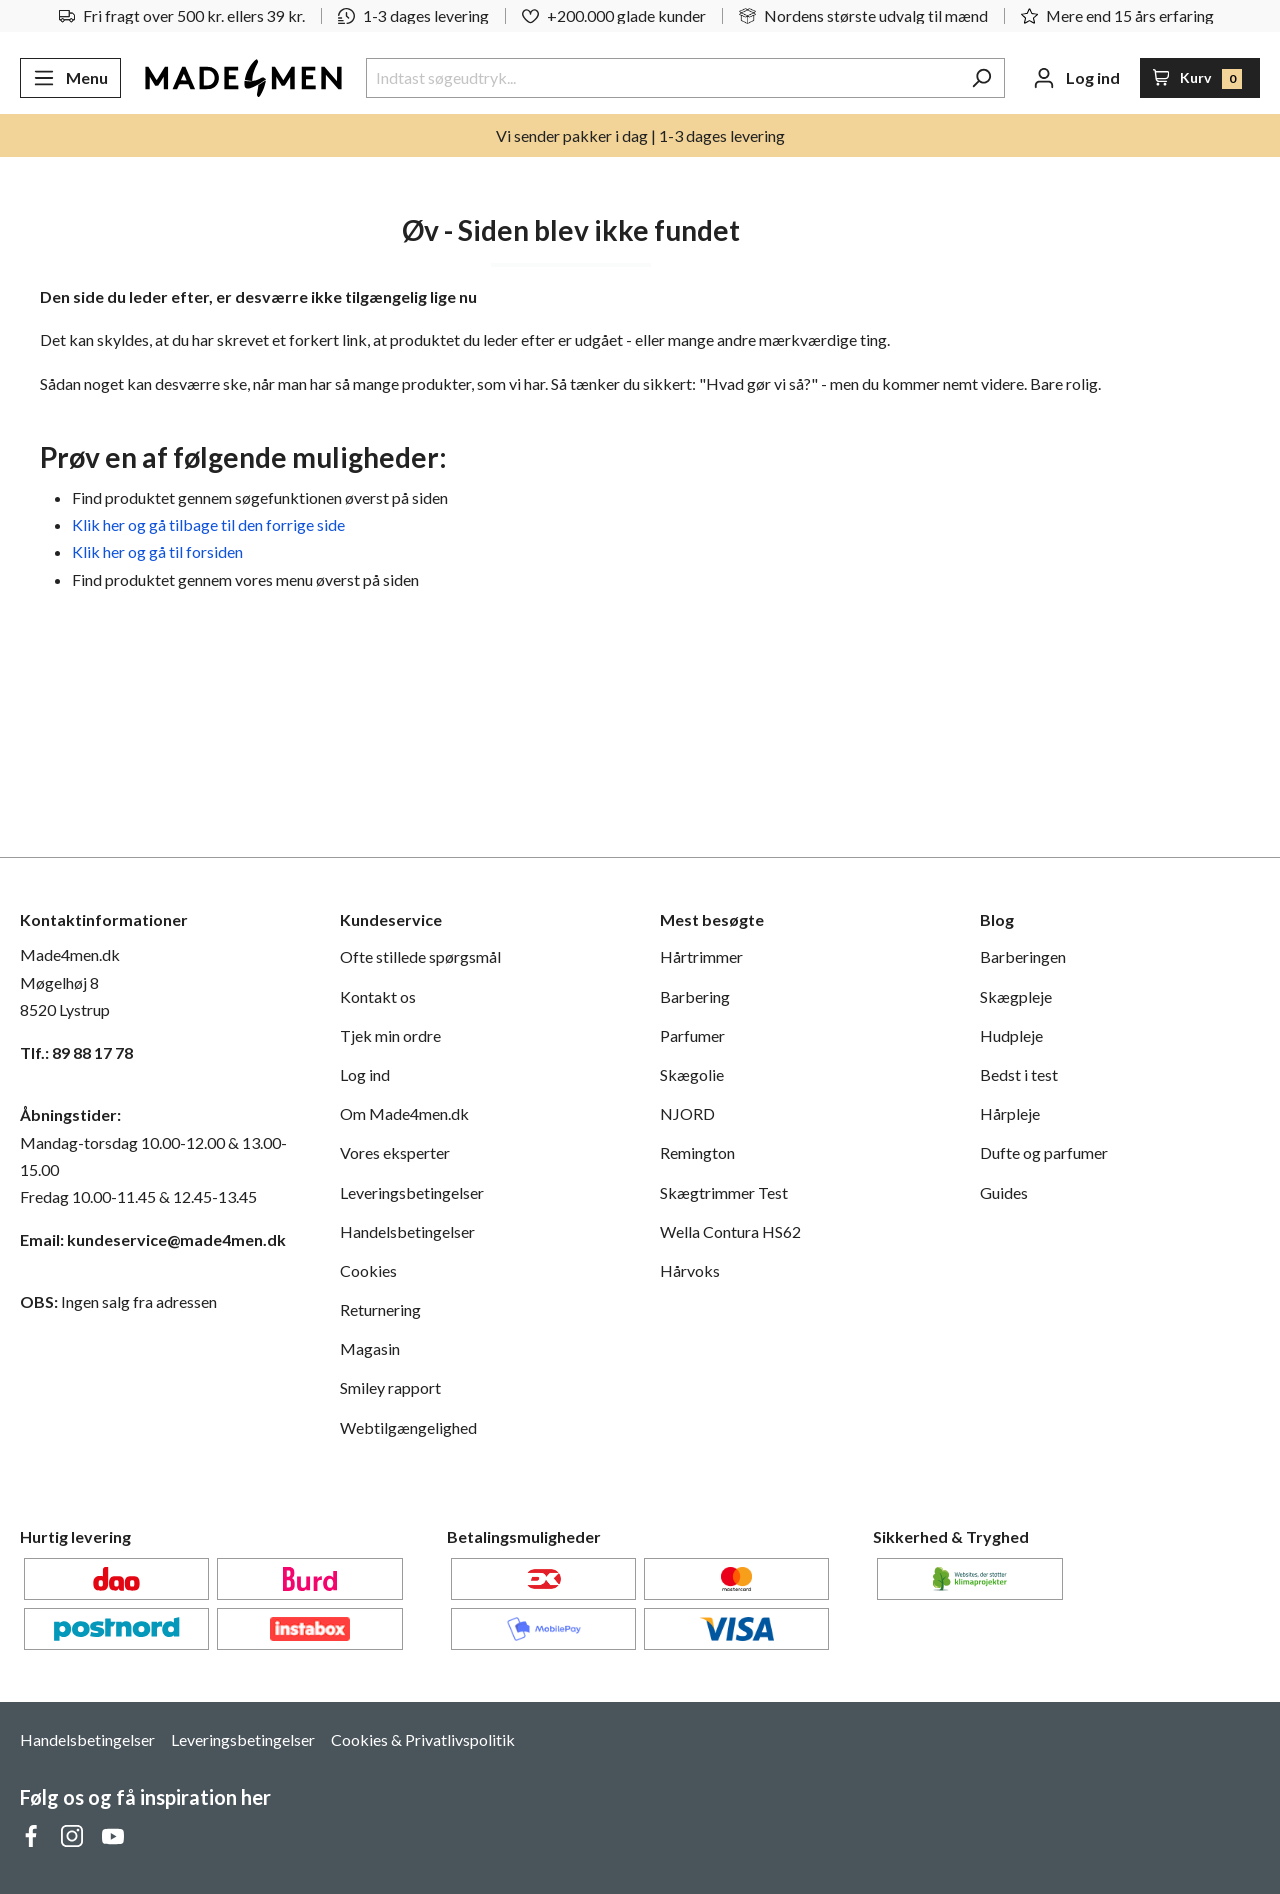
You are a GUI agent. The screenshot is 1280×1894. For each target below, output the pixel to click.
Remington (697, 1152)
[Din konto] (1076, 78)
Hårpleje (1010, 1113)
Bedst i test (1019, 1074)
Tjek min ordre (390, 1035)
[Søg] (981, 78)
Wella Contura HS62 (730, 1231)
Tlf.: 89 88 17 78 (76, 1052)
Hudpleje (1011, 1035)
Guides (1004, 1192)
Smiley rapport (390, 1387)
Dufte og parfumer (1044, 1152)
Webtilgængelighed (408, 1427)
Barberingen (1023, 956)
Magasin (370, 1348)
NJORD (687, 1113)
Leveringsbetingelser (412, 1192)
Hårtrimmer (701, 956)
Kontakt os (378, 996)
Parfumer (692, 1035)
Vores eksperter (395, 1152)
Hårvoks (690, 1270)
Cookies (368, 1270)
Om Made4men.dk (404, 1113)
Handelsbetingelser (407, 1231)
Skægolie (692, 1074)
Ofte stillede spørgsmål (420, 956)
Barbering (695, 996)
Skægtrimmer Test (724, 1192)
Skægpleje (1016, 996)
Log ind (365, 1074)
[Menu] (70, 78)
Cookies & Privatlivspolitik (423, 1739)
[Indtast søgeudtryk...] (662, 78)
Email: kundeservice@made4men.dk (153, 1239)
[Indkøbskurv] (1200, 78)
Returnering (380, 1309)
